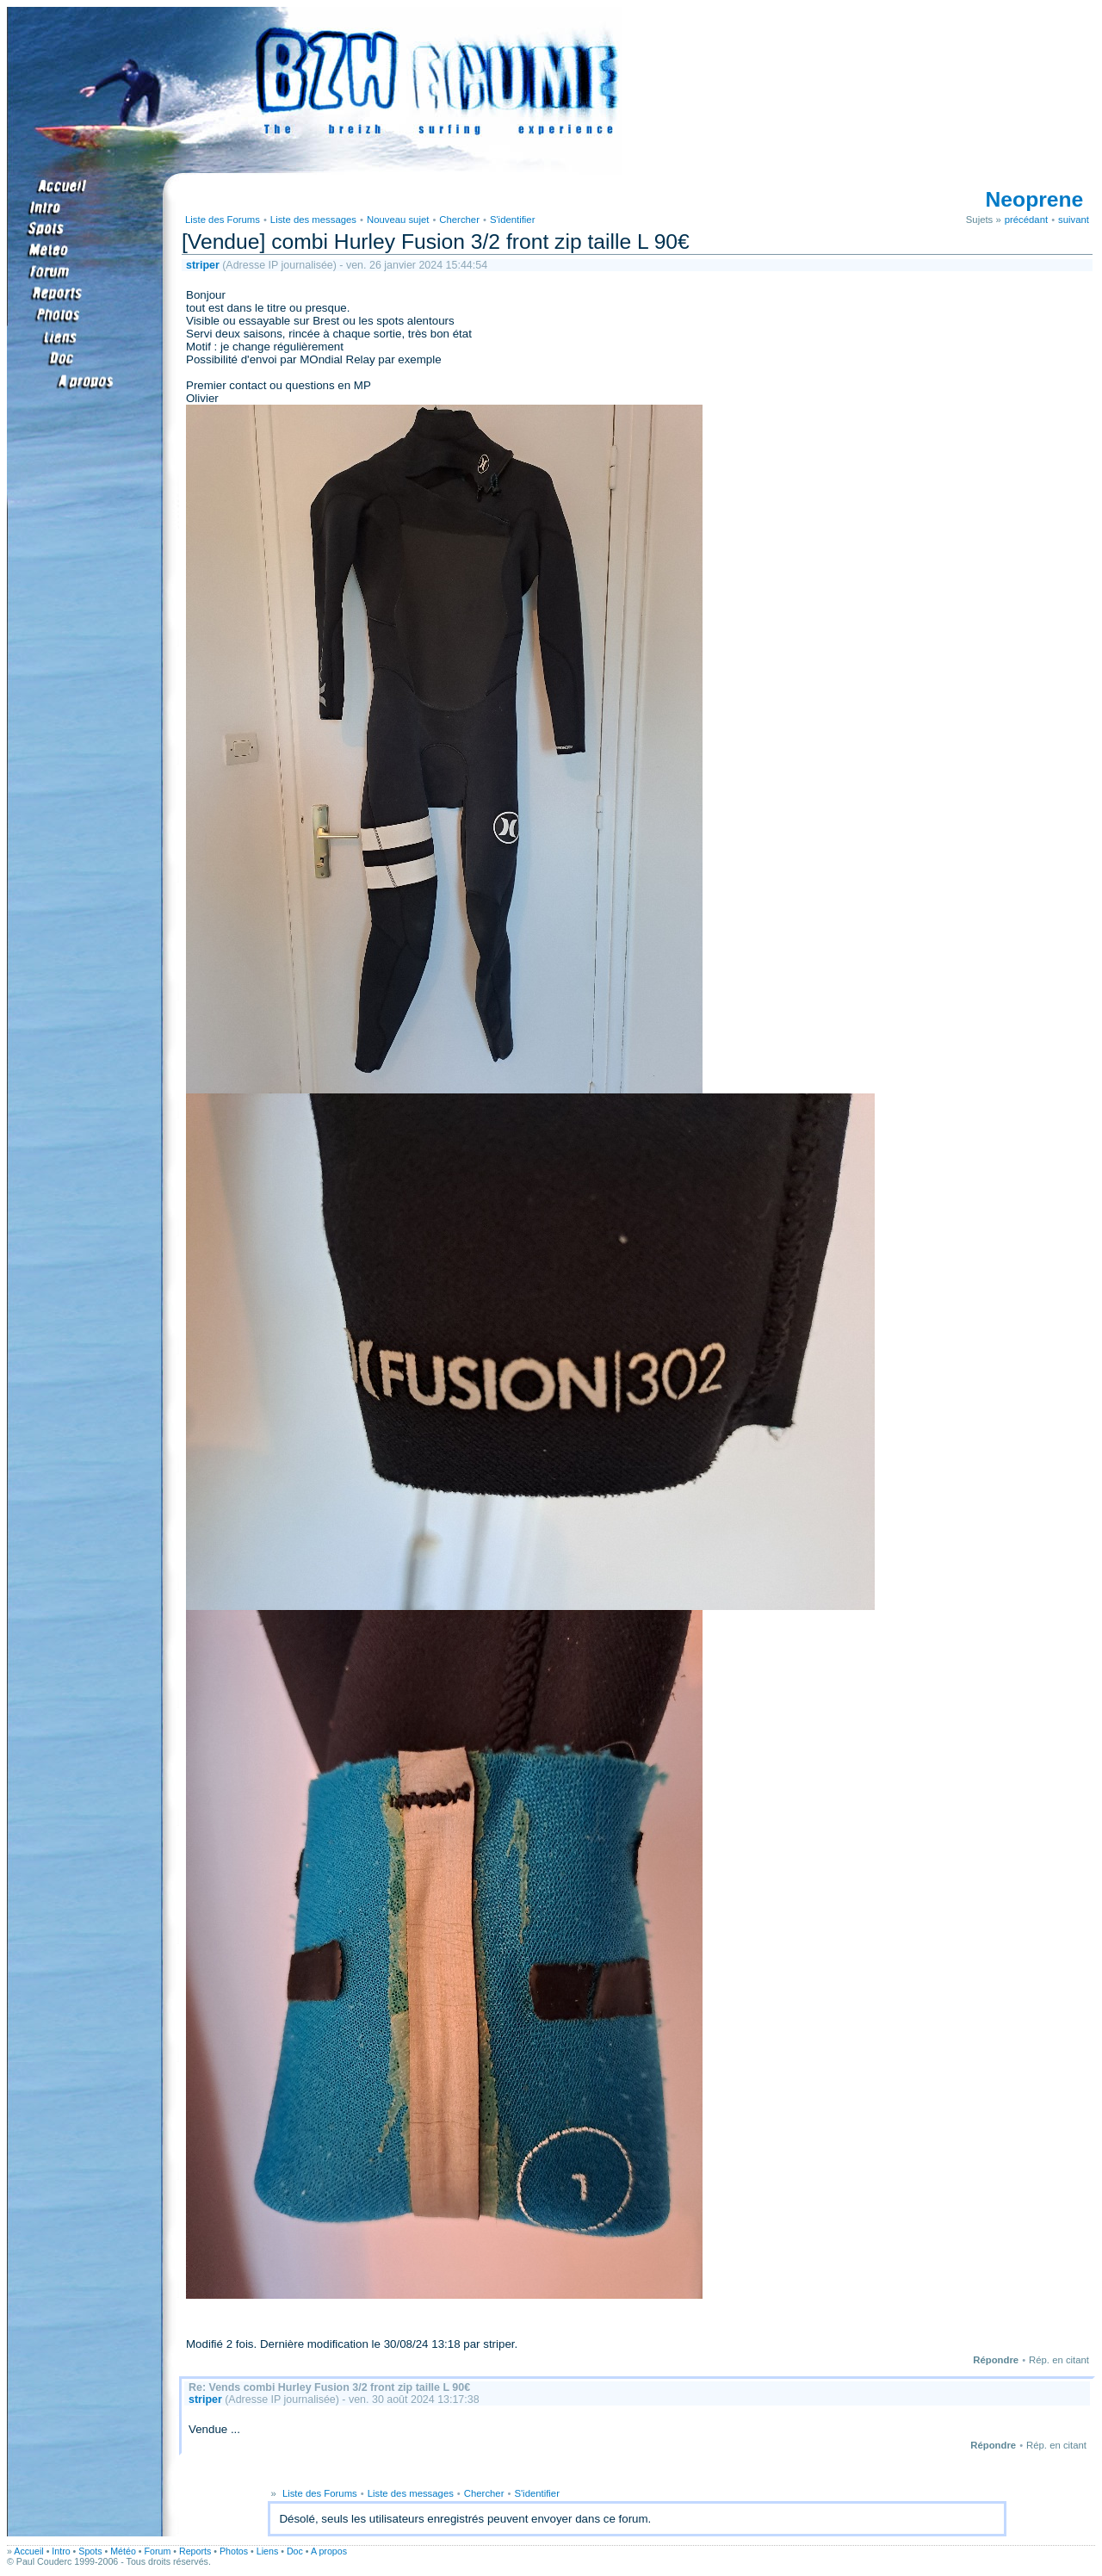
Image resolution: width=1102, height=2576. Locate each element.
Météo (123, 2551)
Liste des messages (313, 219)
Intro (61, 2551)
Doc (295, 2551)
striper (203, 265)
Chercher (459, 219)
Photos (234, 2551)
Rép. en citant (1059, 2360)
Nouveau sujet (398, 219)
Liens (267, 2551)
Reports (195, 2551)
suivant (1073, 219)
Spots (90, 2551)
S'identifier (513, 219)
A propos (329, 2551)
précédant (1026, 219)
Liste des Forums (222, 219)
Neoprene (1035, 199)
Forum (158, 2551)
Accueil (28, 2551)
